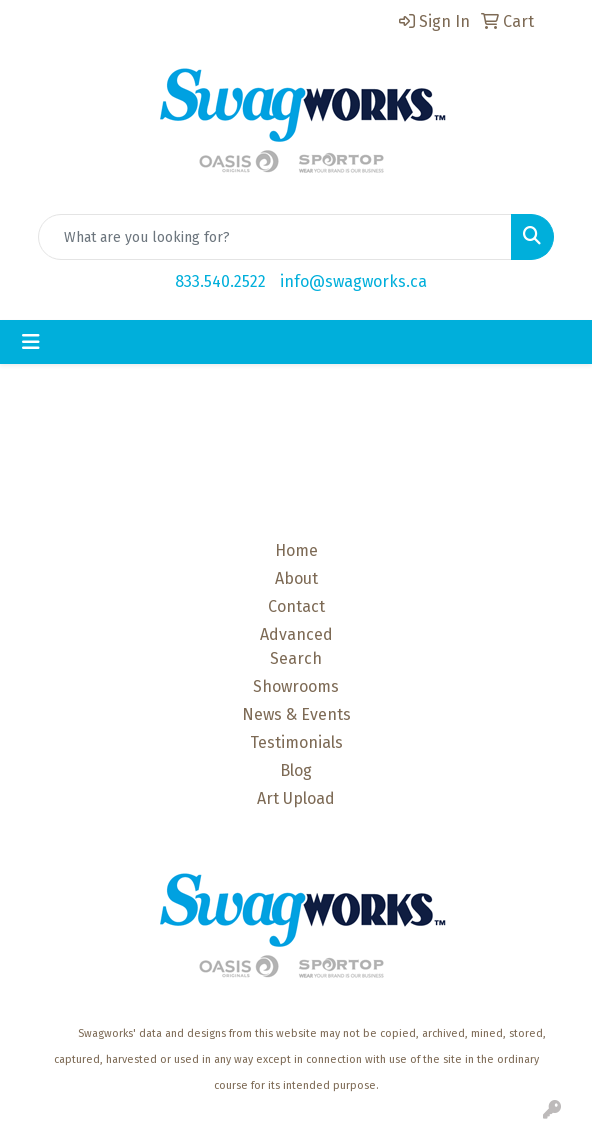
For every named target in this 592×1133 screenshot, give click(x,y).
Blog (296, 770)
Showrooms (296, 686)
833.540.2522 (220, 281)
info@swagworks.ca (353, 281)
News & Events (296, 714)
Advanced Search (296, 646)
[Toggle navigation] (31, 342)
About (296, 578)
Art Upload (296, 798)
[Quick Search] (275, 237)
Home (296, 550)
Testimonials (296, 742)
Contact (296, 606)
